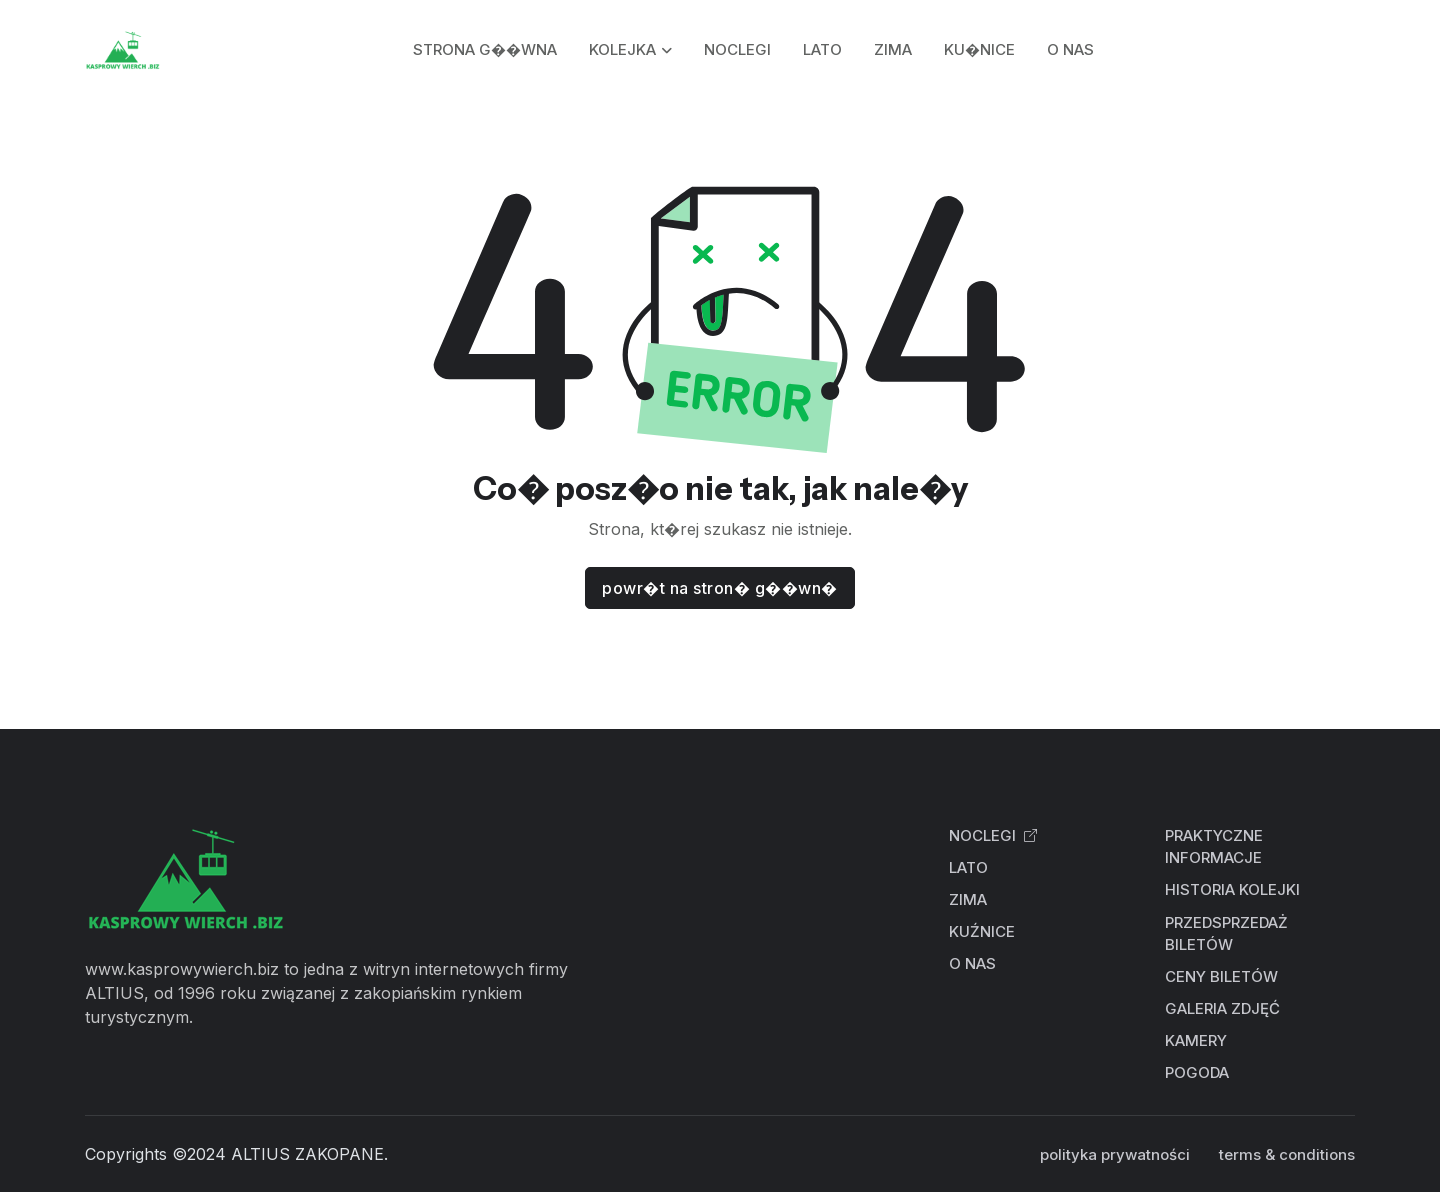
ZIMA (893, 49)
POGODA (1197, 1072)
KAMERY (1196, 1040)
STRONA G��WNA (485, 49)
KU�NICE (979, 49)
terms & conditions (1287, 1154)
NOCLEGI (737, 49)
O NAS (1070, 49)
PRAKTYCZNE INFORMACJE (1214, 847)
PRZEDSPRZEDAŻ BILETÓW (1226, 934)
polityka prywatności (1115, 1154)
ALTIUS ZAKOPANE (307, 1154)
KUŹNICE (982, 931)
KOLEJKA (622, 49)
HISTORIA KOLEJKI (1232, 889)
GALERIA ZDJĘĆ (1222, 1008)
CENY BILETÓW (1221, 976)
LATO (822, 49)
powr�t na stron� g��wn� (720, 588)
